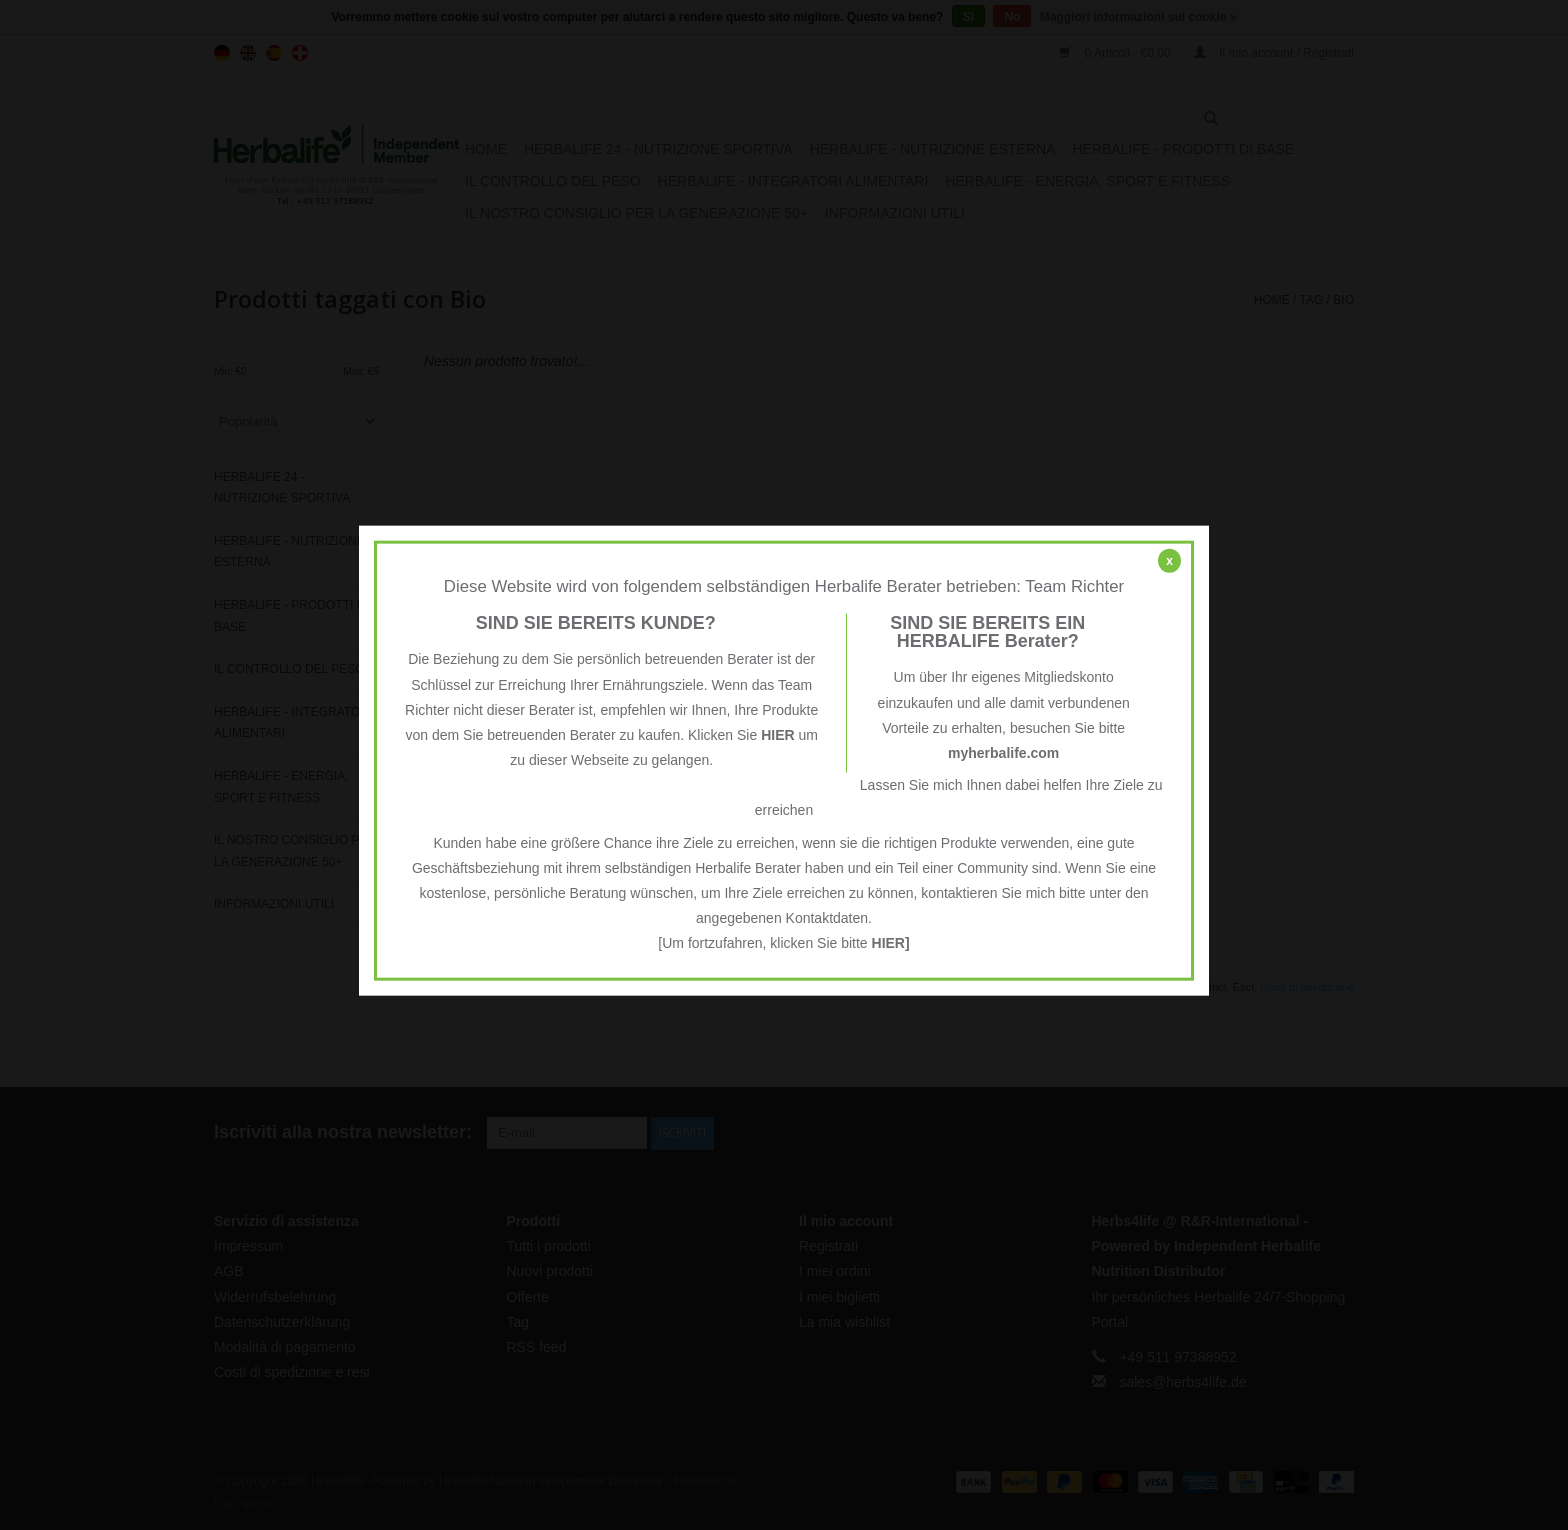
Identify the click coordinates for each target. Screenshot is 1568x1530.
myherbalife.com (1003, 753)
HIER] (891, 943)
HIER (777, 735)
